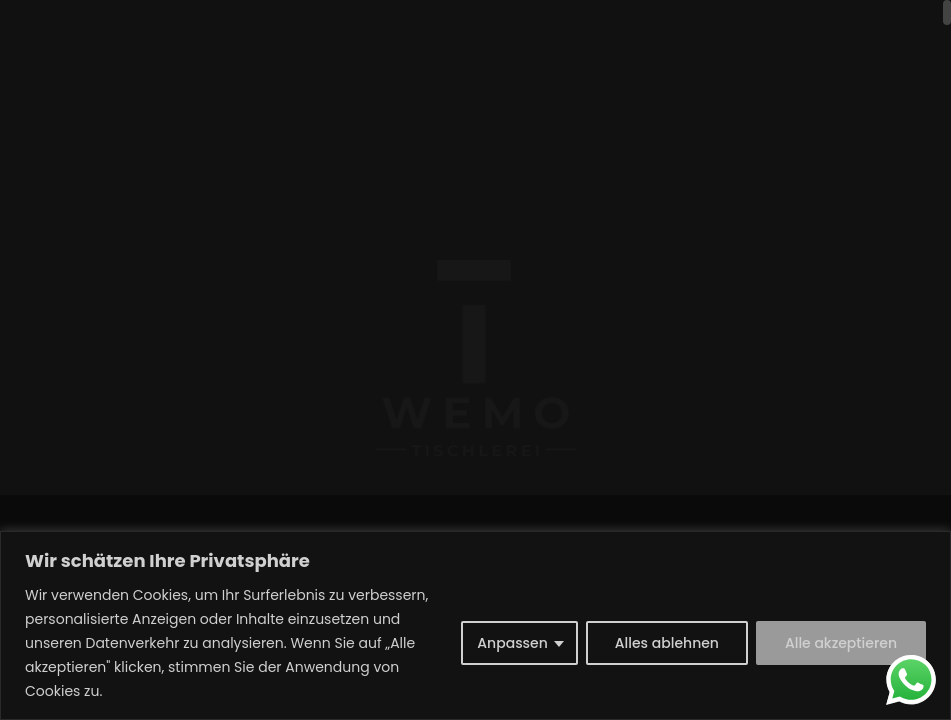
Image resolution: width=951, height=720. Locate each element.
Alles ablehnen (667, 643)
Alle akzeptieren (841, 643)
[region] (475, 625)
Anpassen (512, 643)
